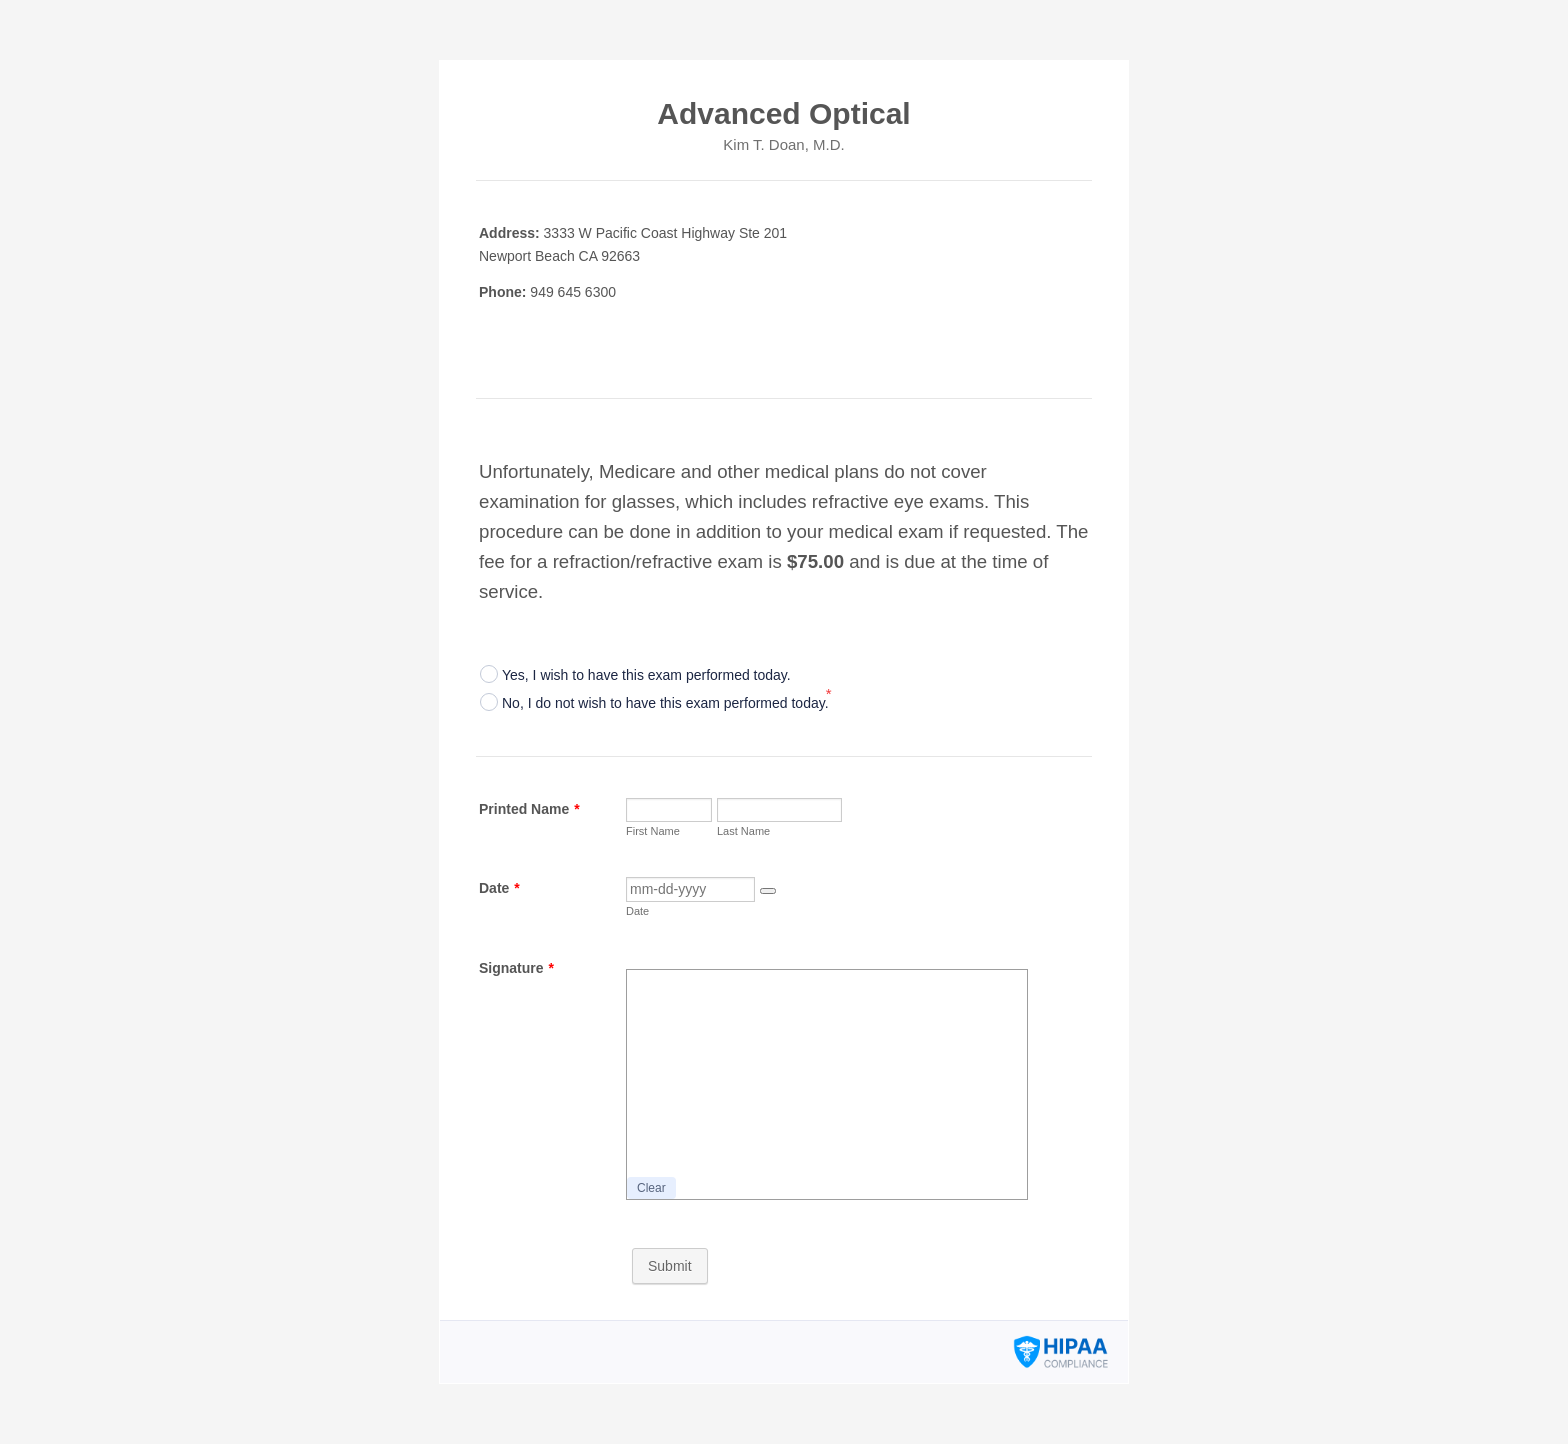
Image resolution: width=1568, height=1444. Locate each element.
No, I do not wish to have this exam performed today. (665, 703)
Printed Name (529, 809)
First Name (653, 831)
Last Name (743, 831)
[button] (768, 891)
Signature (516, 968)
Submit (670, 1266)
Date (499, 888)
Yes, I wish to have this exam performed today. (646, 675)
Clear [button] (651, 1188)
